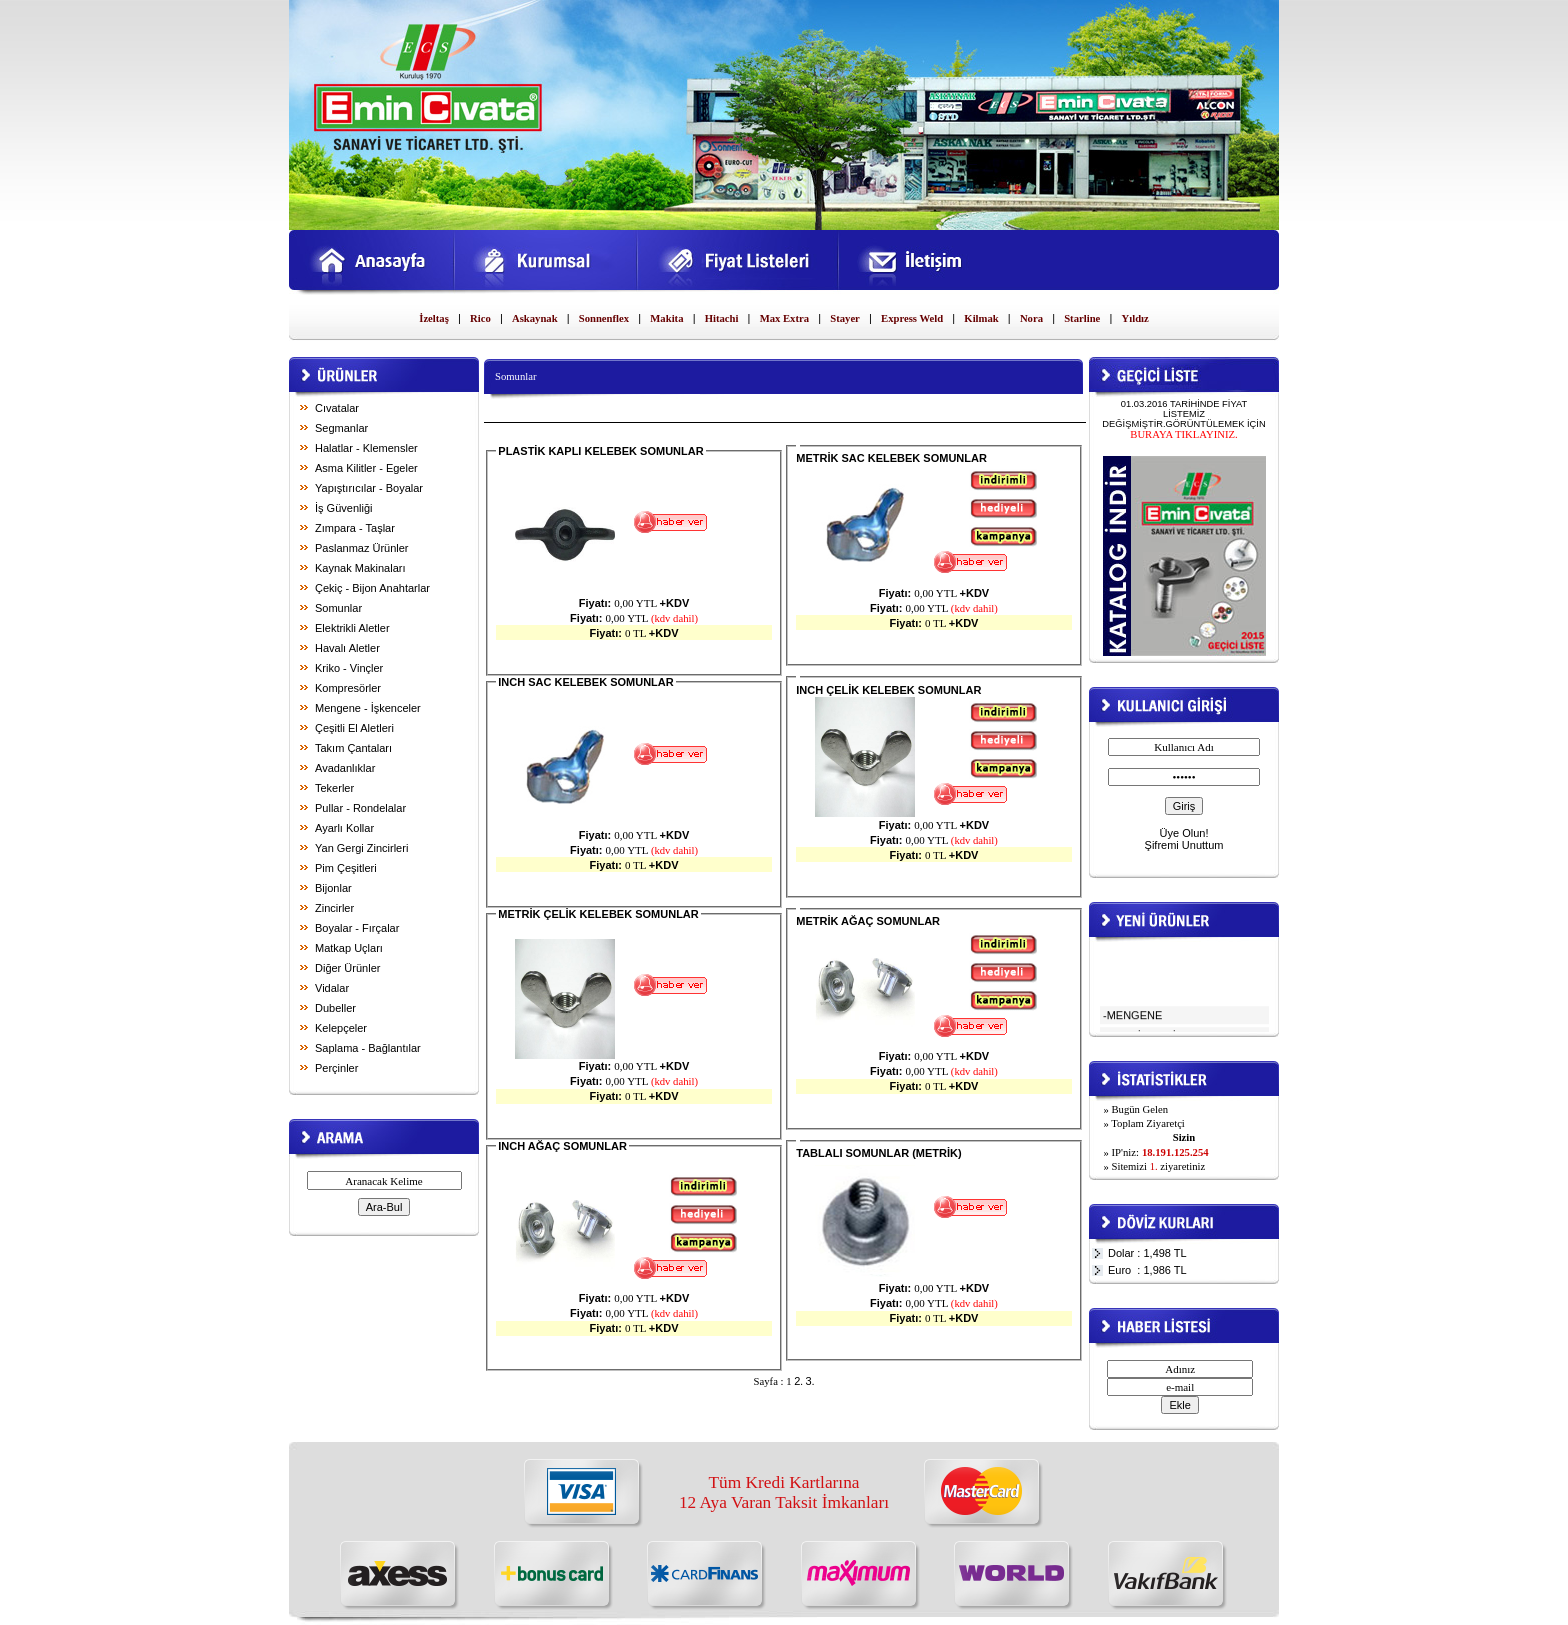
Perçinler (336, 1068)
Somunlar (338, 608)
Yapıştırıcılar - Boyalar (369, 488)
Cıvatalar (337, 408)
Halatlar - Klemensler (366, 448)
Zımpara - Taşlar (355, 528)
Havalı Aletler (347, 648)
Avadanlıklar (345, 768)
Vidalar (332, 988)
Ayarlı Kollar (344, 828)
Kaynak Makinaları (360, 568)
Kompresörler (348, 688)
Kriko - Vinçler (349, 668)
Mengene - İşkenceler (368, 708)
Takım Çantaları (353, 748)
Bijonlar (333, 888)
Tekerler (334, 788)
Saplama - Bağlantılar (368, 1048)
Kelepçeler (341, 1028)
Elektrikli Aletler (352, 628)
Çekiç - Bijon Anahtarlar (372, 588)
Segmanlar (341, 428)
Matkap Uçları (349, 948)
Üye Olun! (1184, 833)
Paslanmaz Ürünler (362, 548)
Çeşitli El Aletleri (354, 728)
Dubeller (335, 1008)
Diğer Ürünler (347, 968)
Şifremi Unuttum (1184, 845)
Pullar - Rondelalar (360, 808)
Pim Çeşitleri (346, 868)
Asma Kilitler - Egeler (366, 468)
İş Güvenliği (343, 508)
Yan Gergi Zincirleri (361, 848)
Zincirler (334, 908)
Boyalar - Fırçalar (357, 928)
